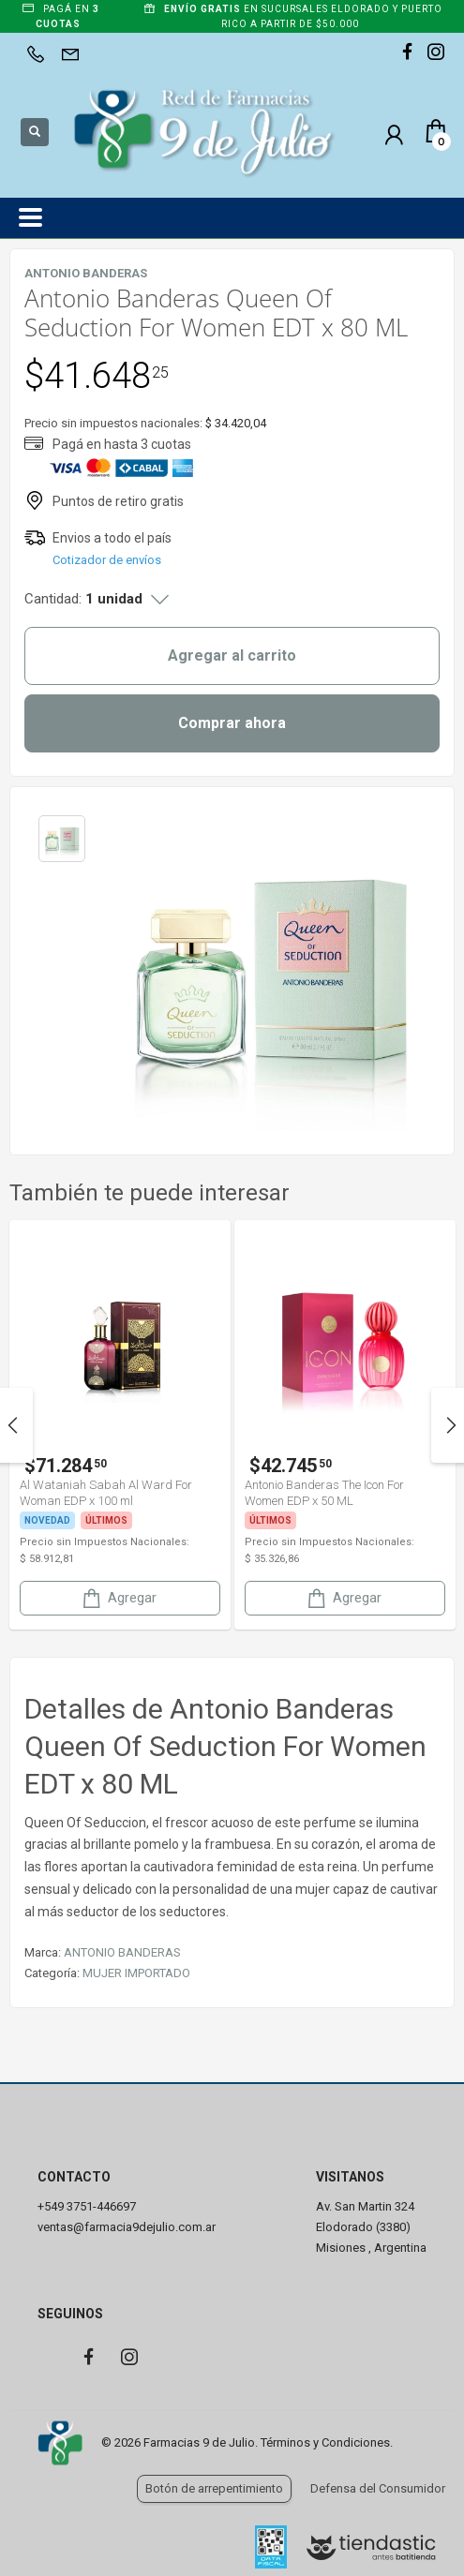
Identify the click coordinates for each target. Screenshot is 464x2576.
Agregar (118, 1598)
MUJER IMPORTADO (136, 1973)
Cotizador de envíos (106, 560)
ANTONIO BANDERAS (122, 1952)
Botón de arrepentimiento (214, 2488)
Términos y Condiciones (325, 2442)
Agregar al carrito (232, 655)
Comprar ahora (232, 723)
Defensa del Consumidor (377, 2488)
